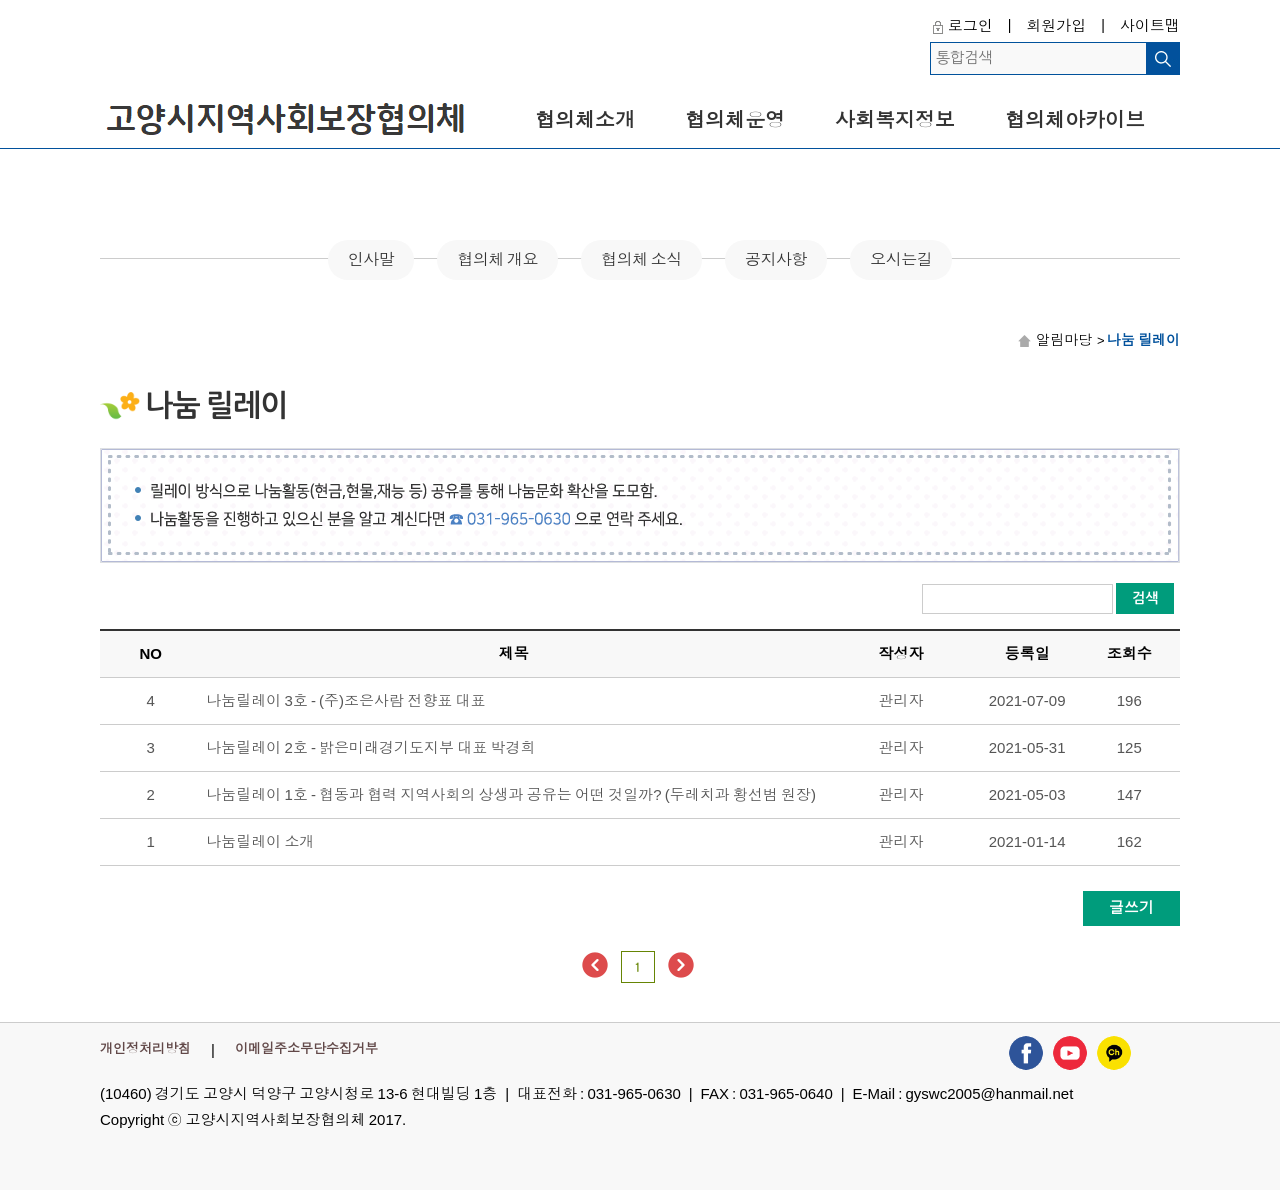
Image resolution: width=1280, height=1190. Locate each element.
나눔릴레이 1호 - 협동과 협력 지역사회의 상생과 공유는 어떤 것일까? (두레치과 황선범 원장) (511, 794)
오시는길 (901, 259)
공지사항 (776, 259)
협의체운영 (735, 120)
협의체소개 (585, 120)
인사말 (371, 259)
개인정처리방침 (145, 1048)
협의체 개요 (497, 259)
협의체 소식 (641, 259)
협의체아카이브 (1075, 120)
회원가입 (1056, 25)
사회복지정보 (895, 120)
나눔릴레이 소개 (260, 841)
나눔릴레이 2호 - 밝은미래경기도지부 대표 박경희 (370, 747)
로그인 (970, 25)
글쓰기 (1131, 907)
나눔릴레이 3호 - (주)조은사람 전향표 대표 (345, 700)
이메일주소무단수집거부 (306, 1048)
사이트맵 (1150, 25)
